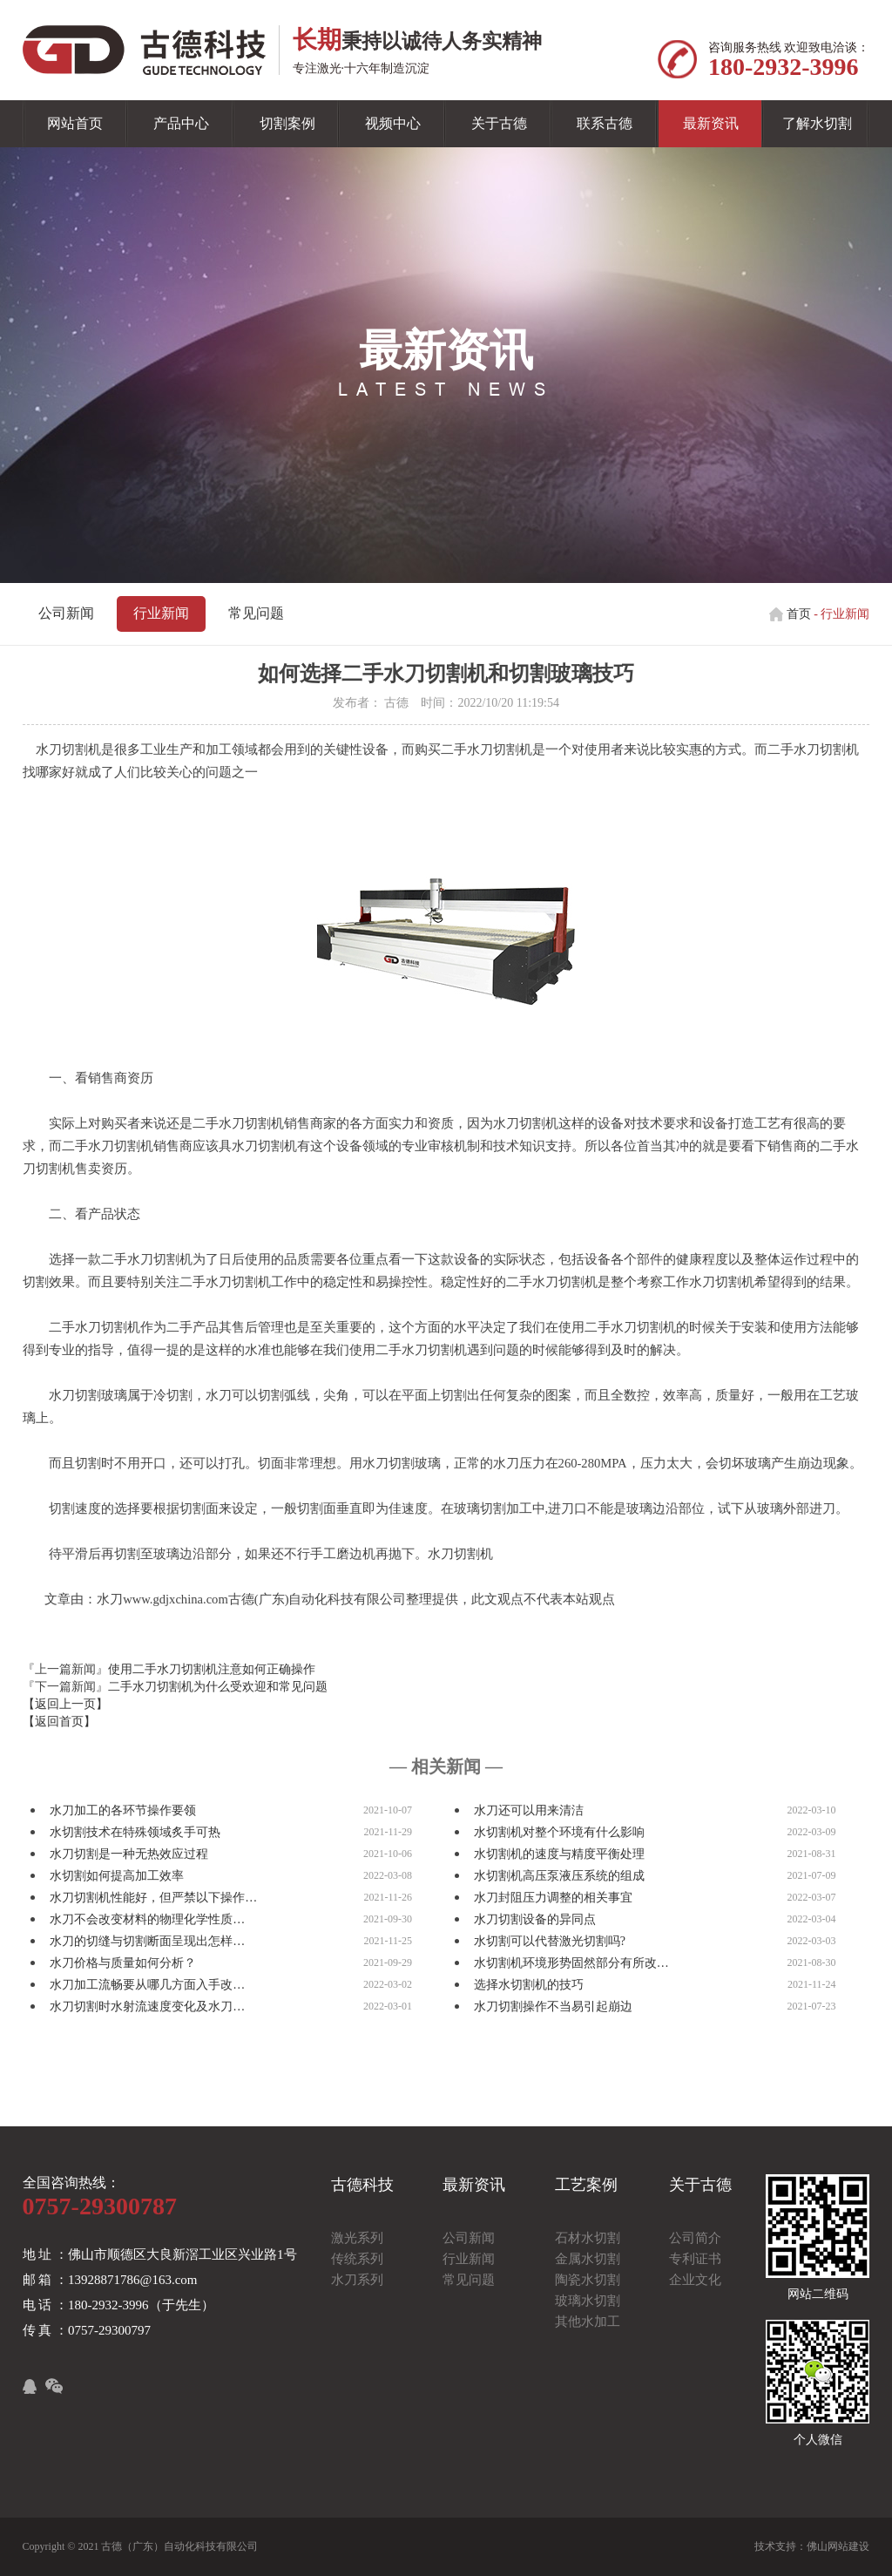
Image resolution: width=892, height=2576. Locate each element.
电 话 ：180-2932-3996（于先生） (118, 2305)
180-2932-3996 (783, 66)
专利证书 (695, 2259)
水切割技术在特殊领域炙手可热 (135, 1832)
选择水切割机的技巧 (529, 1984)
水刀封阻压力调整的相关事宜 (553, 1897)
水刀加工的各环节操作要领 (123, 1810)
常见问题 (256, 613)
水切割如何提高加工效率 (117, 1875)
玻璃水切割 (587, 2301)
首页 (799, 613)
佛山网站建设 (838, 2546)
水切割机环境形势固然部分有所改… (571, 1962)
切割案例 (287, 123)
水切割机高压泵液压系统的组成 (559, 1875)
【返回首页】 (59, 1721)
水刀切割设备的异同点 (535, 1919)
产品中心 (181, 123)
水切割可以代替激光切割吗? (549, 1941)
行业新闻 (161, 613)
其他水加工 (587, 2322)
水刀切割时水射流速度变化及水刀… (147, 2006)
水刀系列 (357, 2280)
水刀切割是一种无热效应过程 (129, 1854)
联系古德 (604, 123)
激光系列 (357, 2238)
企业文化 (695, 2280)
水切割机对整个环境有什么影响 (559, 1832)
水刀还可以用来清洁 (529, 1810)
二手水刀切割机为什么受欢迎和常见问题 (218, 1686)
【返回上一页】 (65, 1704)
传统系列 (357, 2259)
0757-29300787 (100, 2206)
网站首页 (75, 123)
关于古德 (499, 123)
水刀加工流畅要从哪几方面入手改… (147, 1984)
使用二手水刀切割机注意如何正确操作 (211, 1669)
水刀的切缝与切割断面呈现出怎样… (147, 1941)
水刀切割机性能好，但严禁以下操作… (153, 1897)
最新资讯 (711, 123)
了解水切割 (817, 123)
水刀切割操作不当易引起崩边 (553, 2006)
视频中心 (393, 123)
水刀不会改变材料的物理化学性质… (147, 1919)
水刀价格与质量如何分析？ (123, 1962)
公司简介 (695, 2238)
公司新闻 (66, 613)
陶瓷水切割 (587, 2280)
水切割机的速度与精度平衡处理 (559, 1854)
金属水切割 (587, 2259)
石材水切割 (587, 2238)
